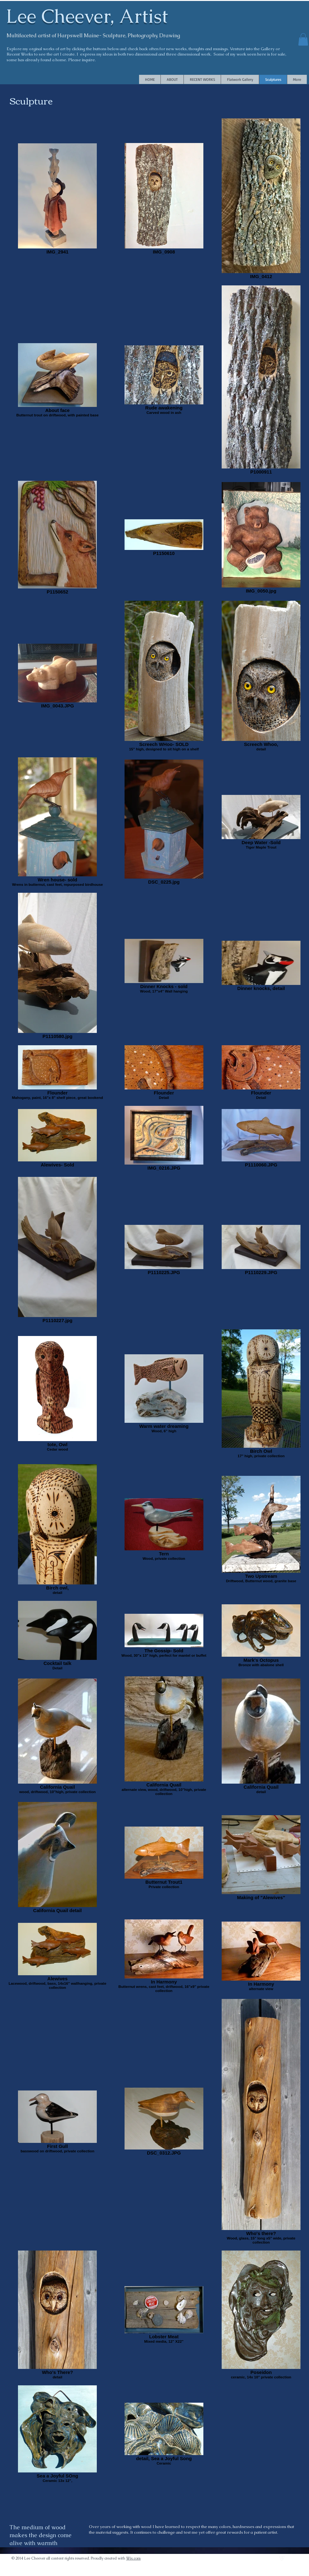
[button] (303, 39)
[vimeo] (281, 2558)
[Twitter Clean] (288, 2558)
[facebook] (295, 2558)
